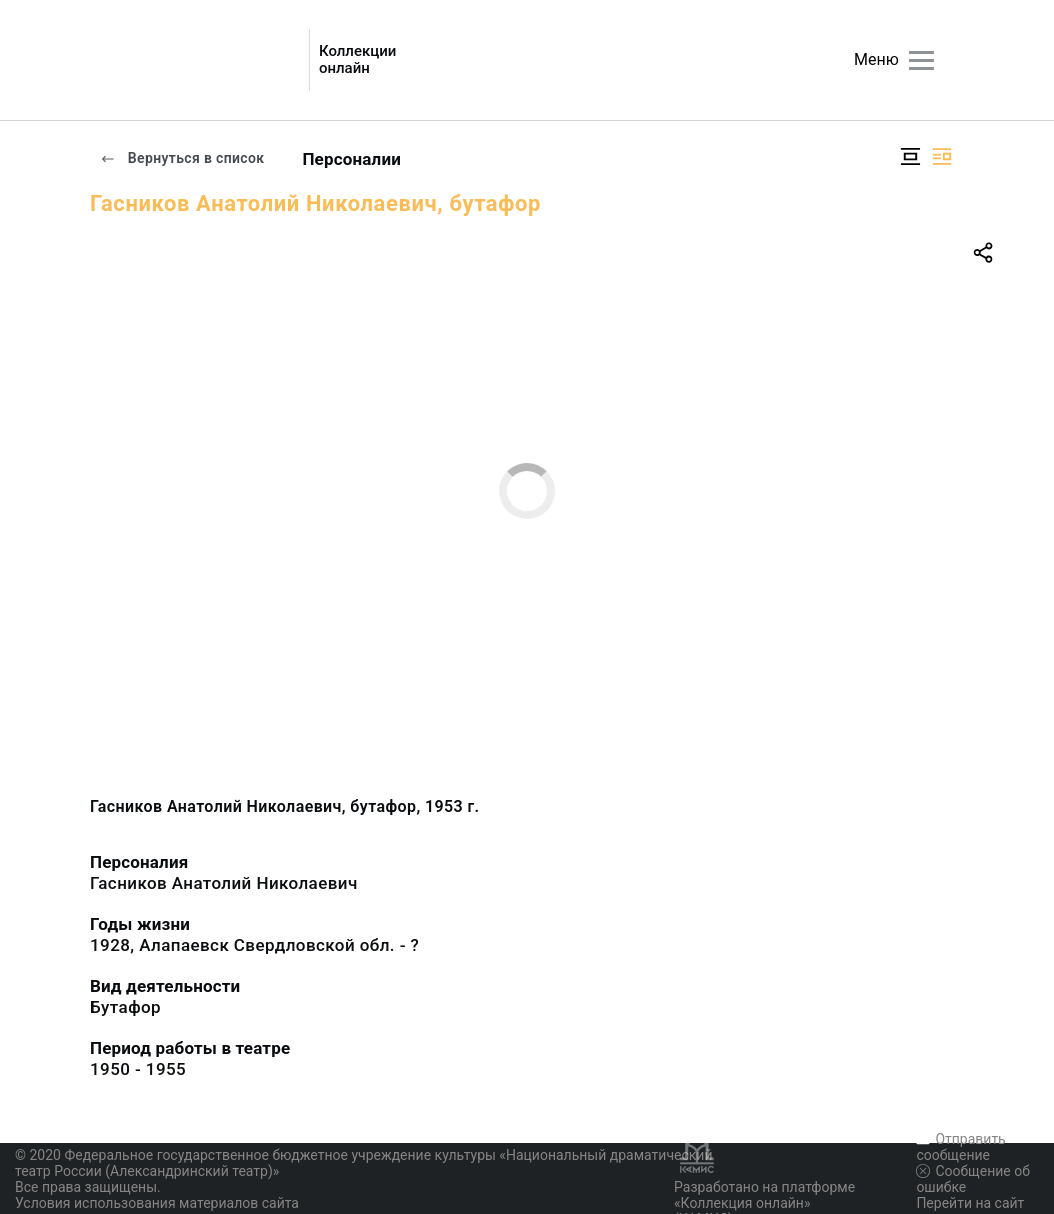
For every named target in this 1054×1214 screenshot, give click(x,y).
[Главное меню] (921, 60)
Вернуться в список (182, 158)
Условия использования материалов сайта (157, 1203)
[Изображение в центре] (910, 156)
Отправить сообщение (960, 1147)
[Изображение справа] (942, 156)
